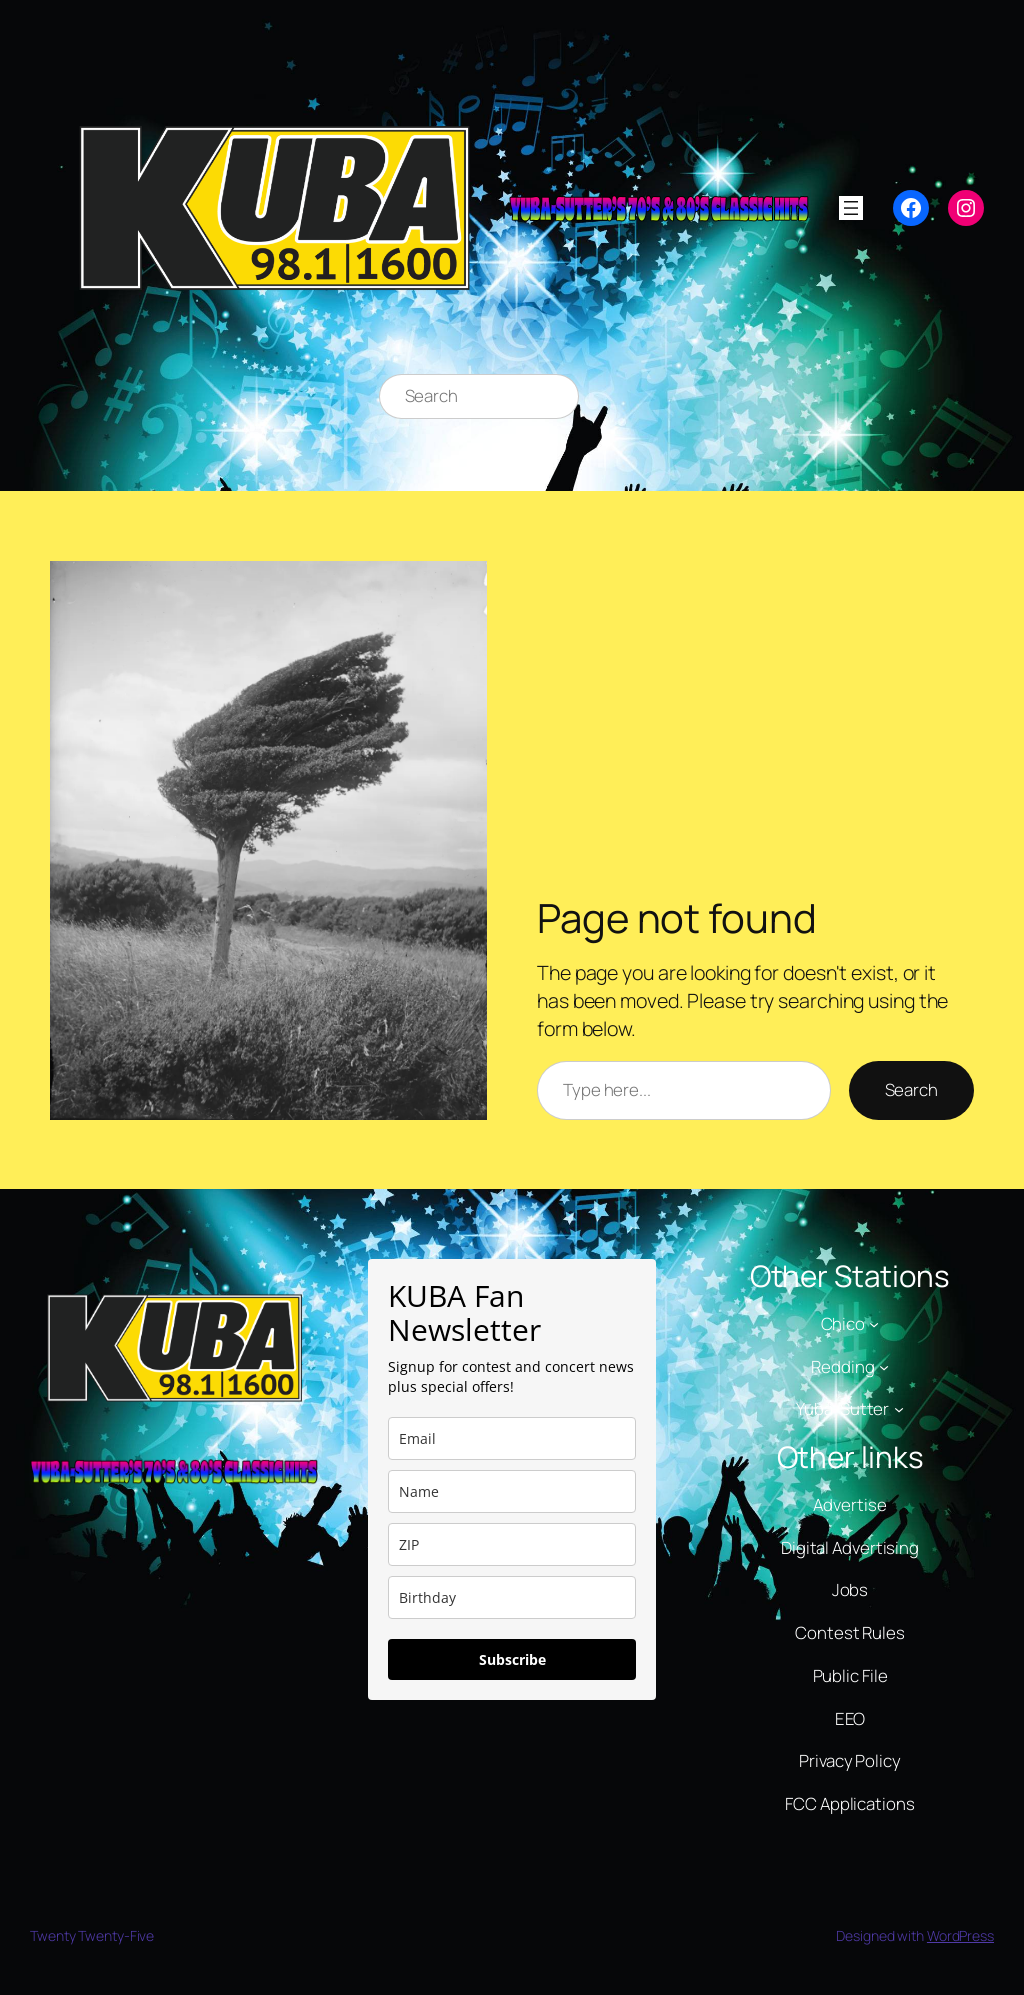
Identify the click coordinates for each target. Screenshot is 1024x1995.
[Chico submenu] (874, 1324)
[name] (512, 1491)
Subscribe (512, 1659)
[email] (512, 1438)
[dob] (512, 1597)
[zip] (512, 1544)
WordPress (960, 1935)
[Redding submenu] (884, 1366)
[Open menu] (851, 208)
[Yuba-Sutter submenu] (899, 1409)
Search (911, 1089)
